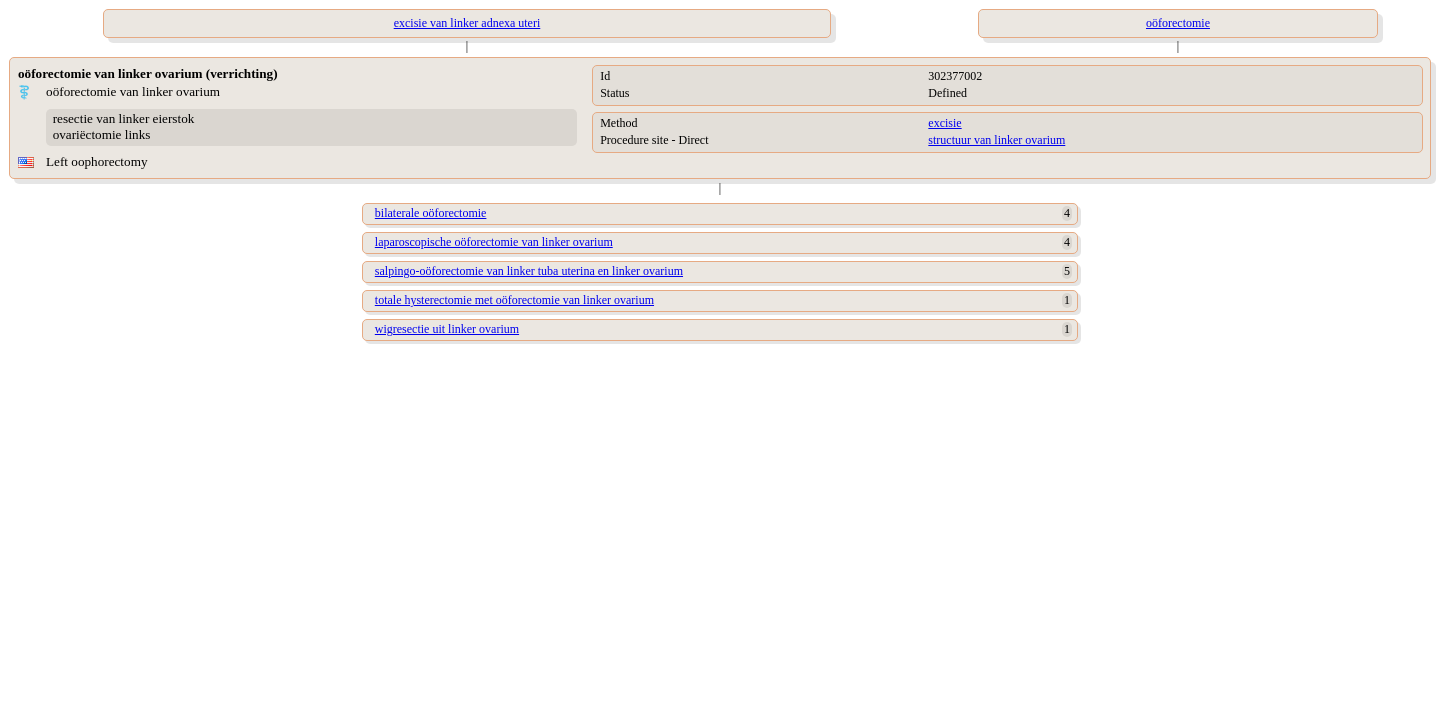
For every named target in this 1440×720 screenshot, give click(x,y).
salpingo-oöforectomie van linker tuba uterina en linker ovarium (529, 271)
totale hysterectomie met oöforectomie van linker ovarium (514, 300)
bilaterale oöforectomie (431, 213)
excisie (944, 123)
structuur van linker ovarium (996, 140)
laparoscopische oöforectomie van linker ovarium (494, 242)
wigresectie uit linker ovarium (447, 329)
